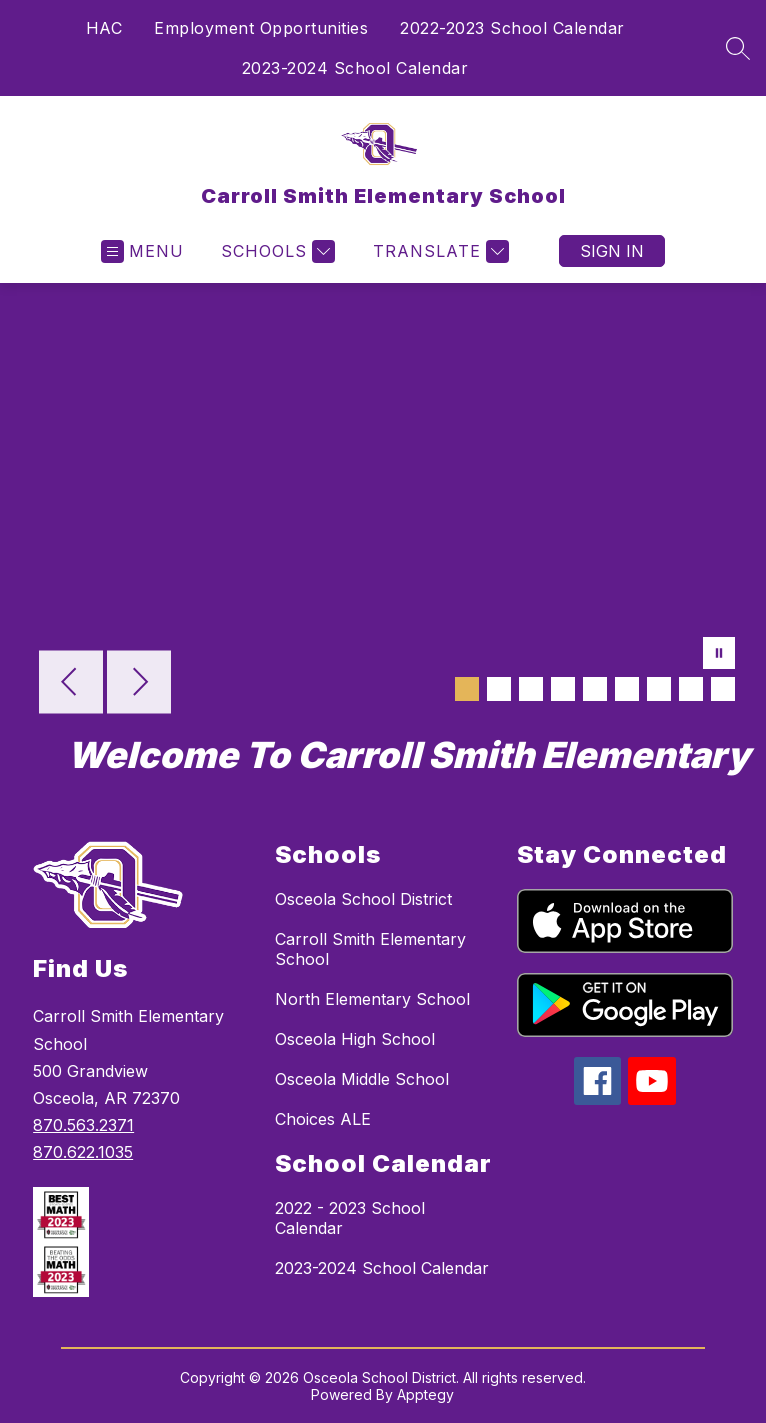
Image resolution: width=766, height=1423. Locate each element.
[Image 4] (563, 689)
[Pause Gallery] (719, 655)
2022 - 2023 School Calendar (350, 1218)
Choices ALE (323, 1119)
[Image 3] (531, 689)
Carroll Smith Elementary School (370, 949)
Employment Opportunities (261, 28)
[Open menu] (142, 251)
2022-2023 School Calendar (512, 28)
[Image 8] (691, 689)
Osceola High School (355, 1039)
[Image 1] (467, 689)
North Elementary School (372, 999)
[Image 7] (659, 689)
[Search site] (738, 48)
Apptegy (425, 1394)
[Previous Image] (71, 684)
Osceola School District (363, 899)
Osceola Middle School (362, 1079)
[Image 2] (499, 689)
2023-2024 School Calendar (355, 68)
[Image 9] (723, 689)
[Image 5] (595, 689)
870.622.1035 (83, 1152)
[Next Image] (139, 684)
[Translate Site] (438, 251)
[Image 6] (627, 689)
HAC (104, 28)
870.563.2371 (83, 1125)
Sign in (612, 251)
